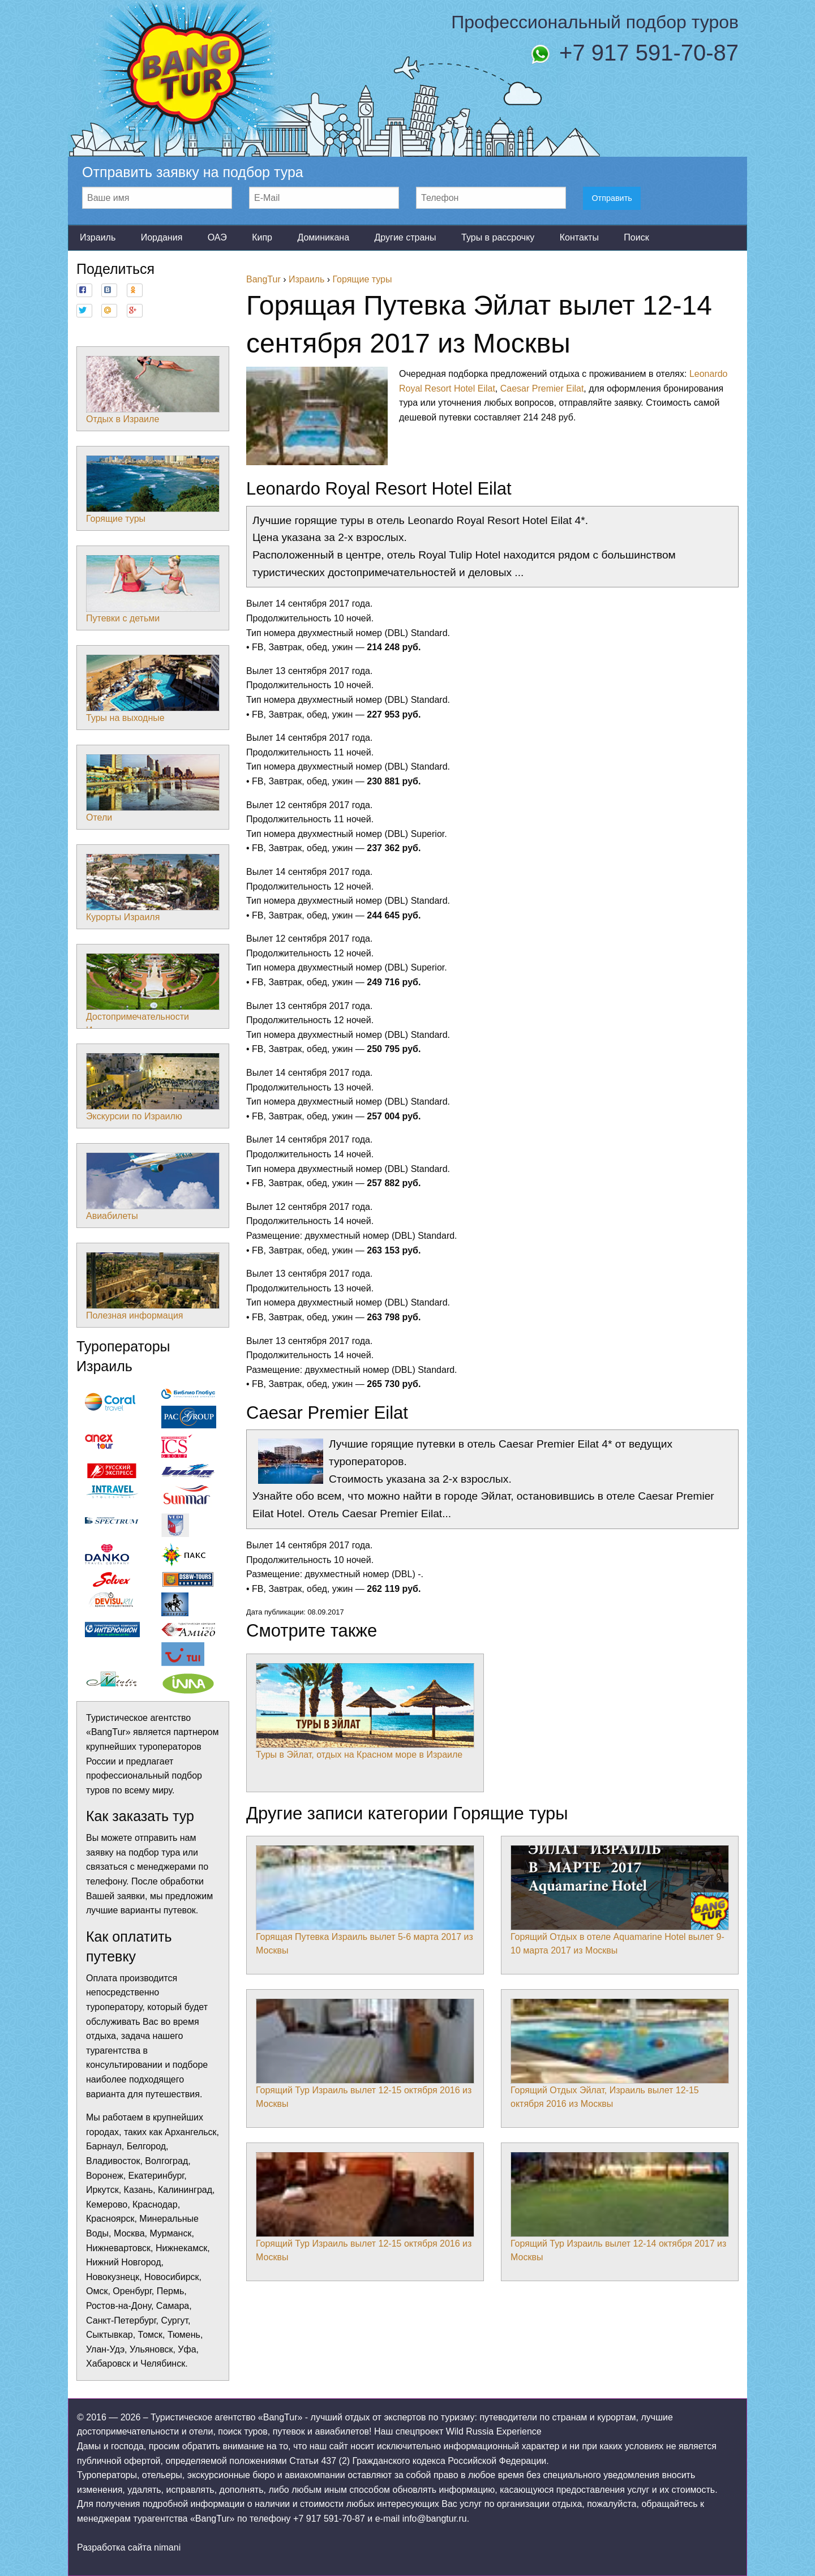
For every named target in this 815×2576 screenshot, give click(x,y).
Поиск (636, 237)
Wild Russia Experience (494, 2431)
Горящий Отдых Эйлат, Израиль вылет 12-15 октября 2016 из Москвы (620, 2054)
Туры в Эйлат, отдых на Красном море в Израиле (365, 1711)
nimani (167, 2547)
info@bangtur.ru (434, 2518)
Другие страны (405, 237)
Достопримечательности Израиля (153, 994)
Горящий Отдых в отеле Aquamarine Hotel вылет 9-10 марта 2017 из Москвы (620, 1900)
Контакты (579, 237)
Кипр (262, 237)
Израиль (97, 237)
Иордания (162, 237)
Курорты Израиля (153, 888)
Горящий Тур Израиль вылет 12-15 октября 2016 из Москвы (365, 2054)
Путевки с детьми (153, 589)
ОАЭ (217, 237)
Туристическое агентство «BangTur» (226, 2417)
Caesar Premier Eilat (542, 388)
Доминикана (323, 237)
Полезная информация (153, 1286)
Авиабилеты (153, 1187)
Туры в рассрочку (497, 237)
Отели (153, 788)
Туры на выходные (153, 689)
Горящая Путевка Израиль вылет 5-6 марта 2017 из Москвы (365, 1900)
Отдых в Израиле (153, 390)
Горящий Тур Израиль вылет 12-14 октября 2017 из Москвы (620, 2207)
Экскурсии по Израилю (153, 1087)
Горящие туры (153, 489)
